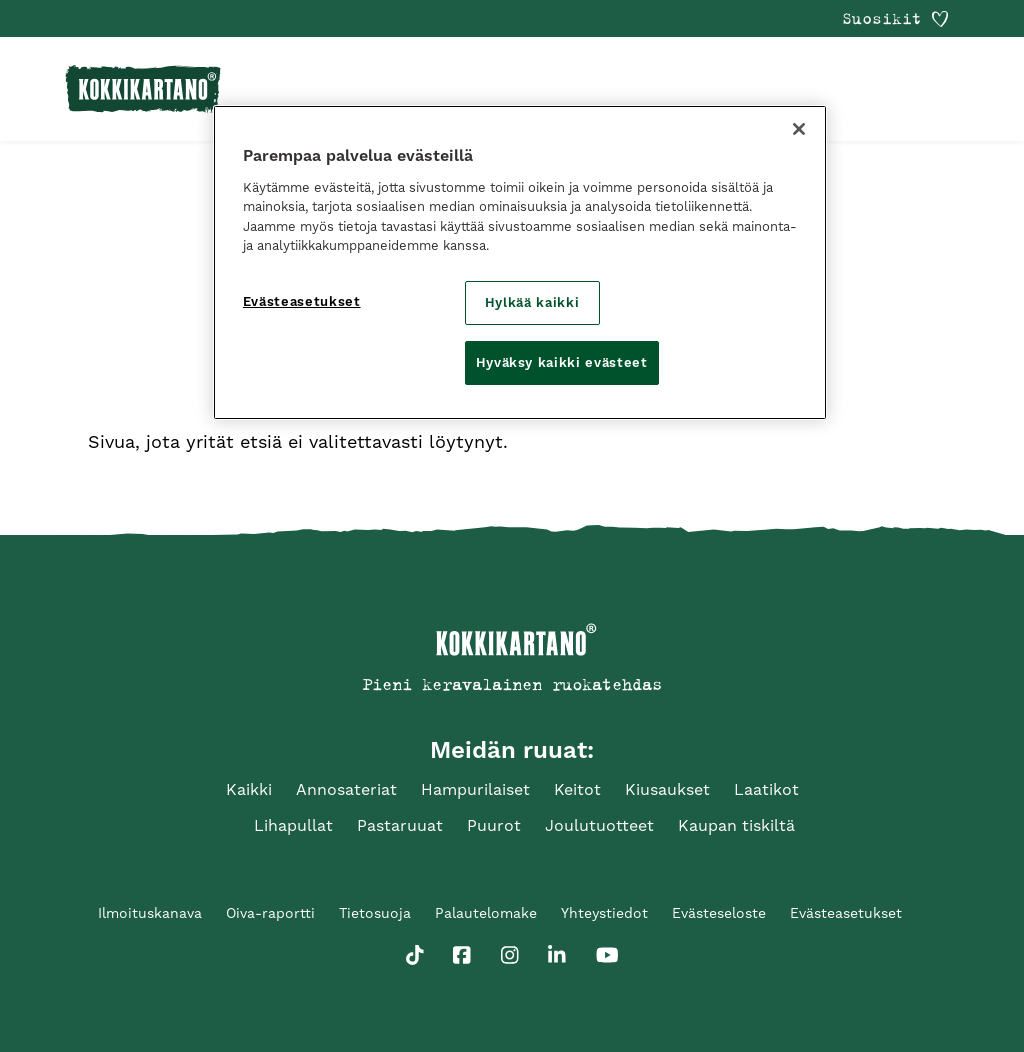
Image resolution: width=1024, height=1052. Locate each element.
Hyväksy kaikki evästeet (562, 362)
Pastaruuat (400, 825)
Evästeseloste (719, 913)
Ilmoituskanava (150, 913)
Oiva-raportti (270, 913)
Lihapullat (293, 825)
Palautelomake (486, 913)
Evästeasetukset (846, 913)
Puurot (494, 825)
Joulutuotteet (599, 825)
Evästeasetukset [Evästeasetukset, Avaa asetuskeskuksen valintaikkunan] (302, 301)
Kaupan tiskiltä (736, 825)
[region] (520, 262)
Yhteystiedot (604, 913)
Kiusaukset (667, 789)
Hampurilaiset (475, 789)
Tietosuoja (375, 913)
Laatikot (766, 789)
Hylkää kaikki (532, 302)
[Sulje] (799, 129)
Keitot (577, 789)
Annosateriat (346, 789)
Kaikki (249, 789)
